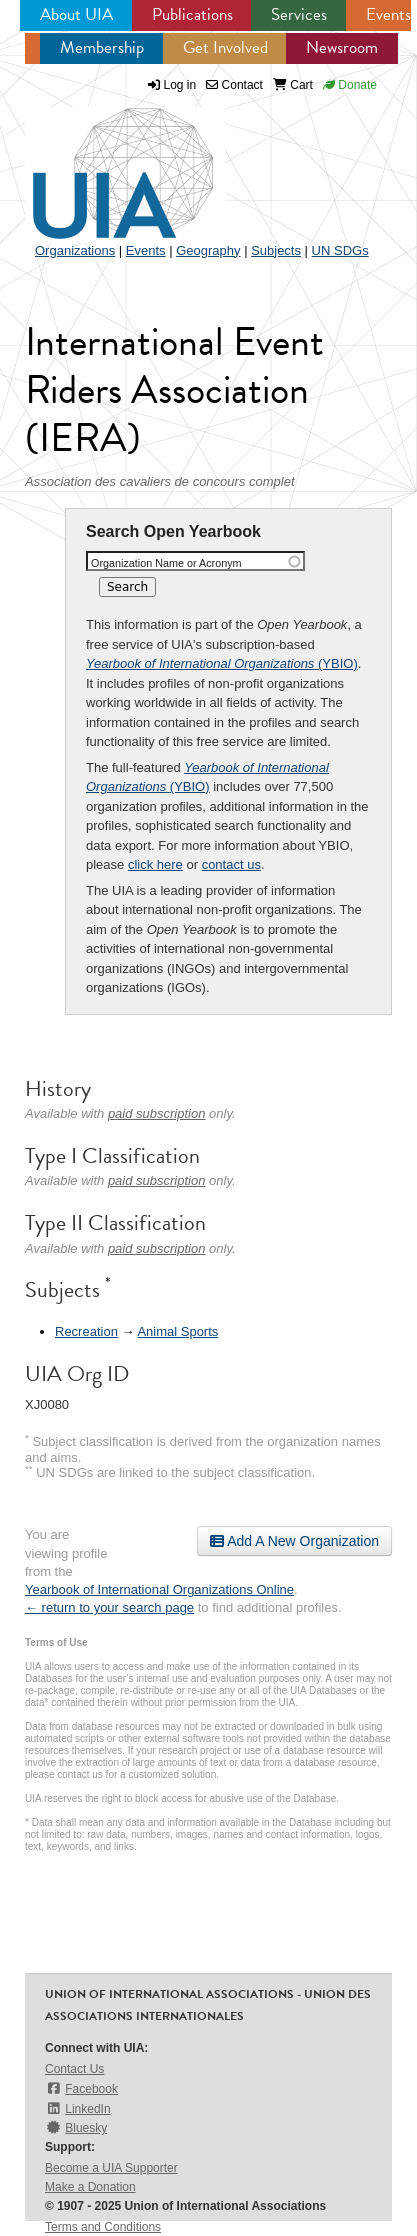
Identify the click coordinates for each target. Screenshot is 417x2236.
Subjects (276, 250)
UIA (100, 162)
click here (155, 864)
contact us (231, 864)
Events (388, 14)
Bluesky (76, 2127)
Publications (192, 14)
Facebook (81, 2088)
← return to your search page (109, 1607)
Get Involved (225, 47)
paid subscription (157, 1113)
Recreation (86, 1331)
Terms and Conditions (103, 2227)
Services (299, 14)
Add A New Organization (294, 1541)
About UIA (76, 14)
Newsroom (342, 47)
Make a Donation (90, 2187)
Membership (102, 47)
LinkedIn (78, 2108)
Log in (180, 85)
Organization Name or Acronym (166, 563)
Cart (293, 85)
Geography (208, 250)
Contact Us (74, 2069)
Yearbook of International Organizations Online (159, 1589)
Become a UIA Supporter (111, 2168)
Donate (350, 85)
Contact (234, 85)
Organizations (75, 250)
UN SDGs (340, 250)
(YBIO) (222, 663)
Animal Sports (177, 1331)
